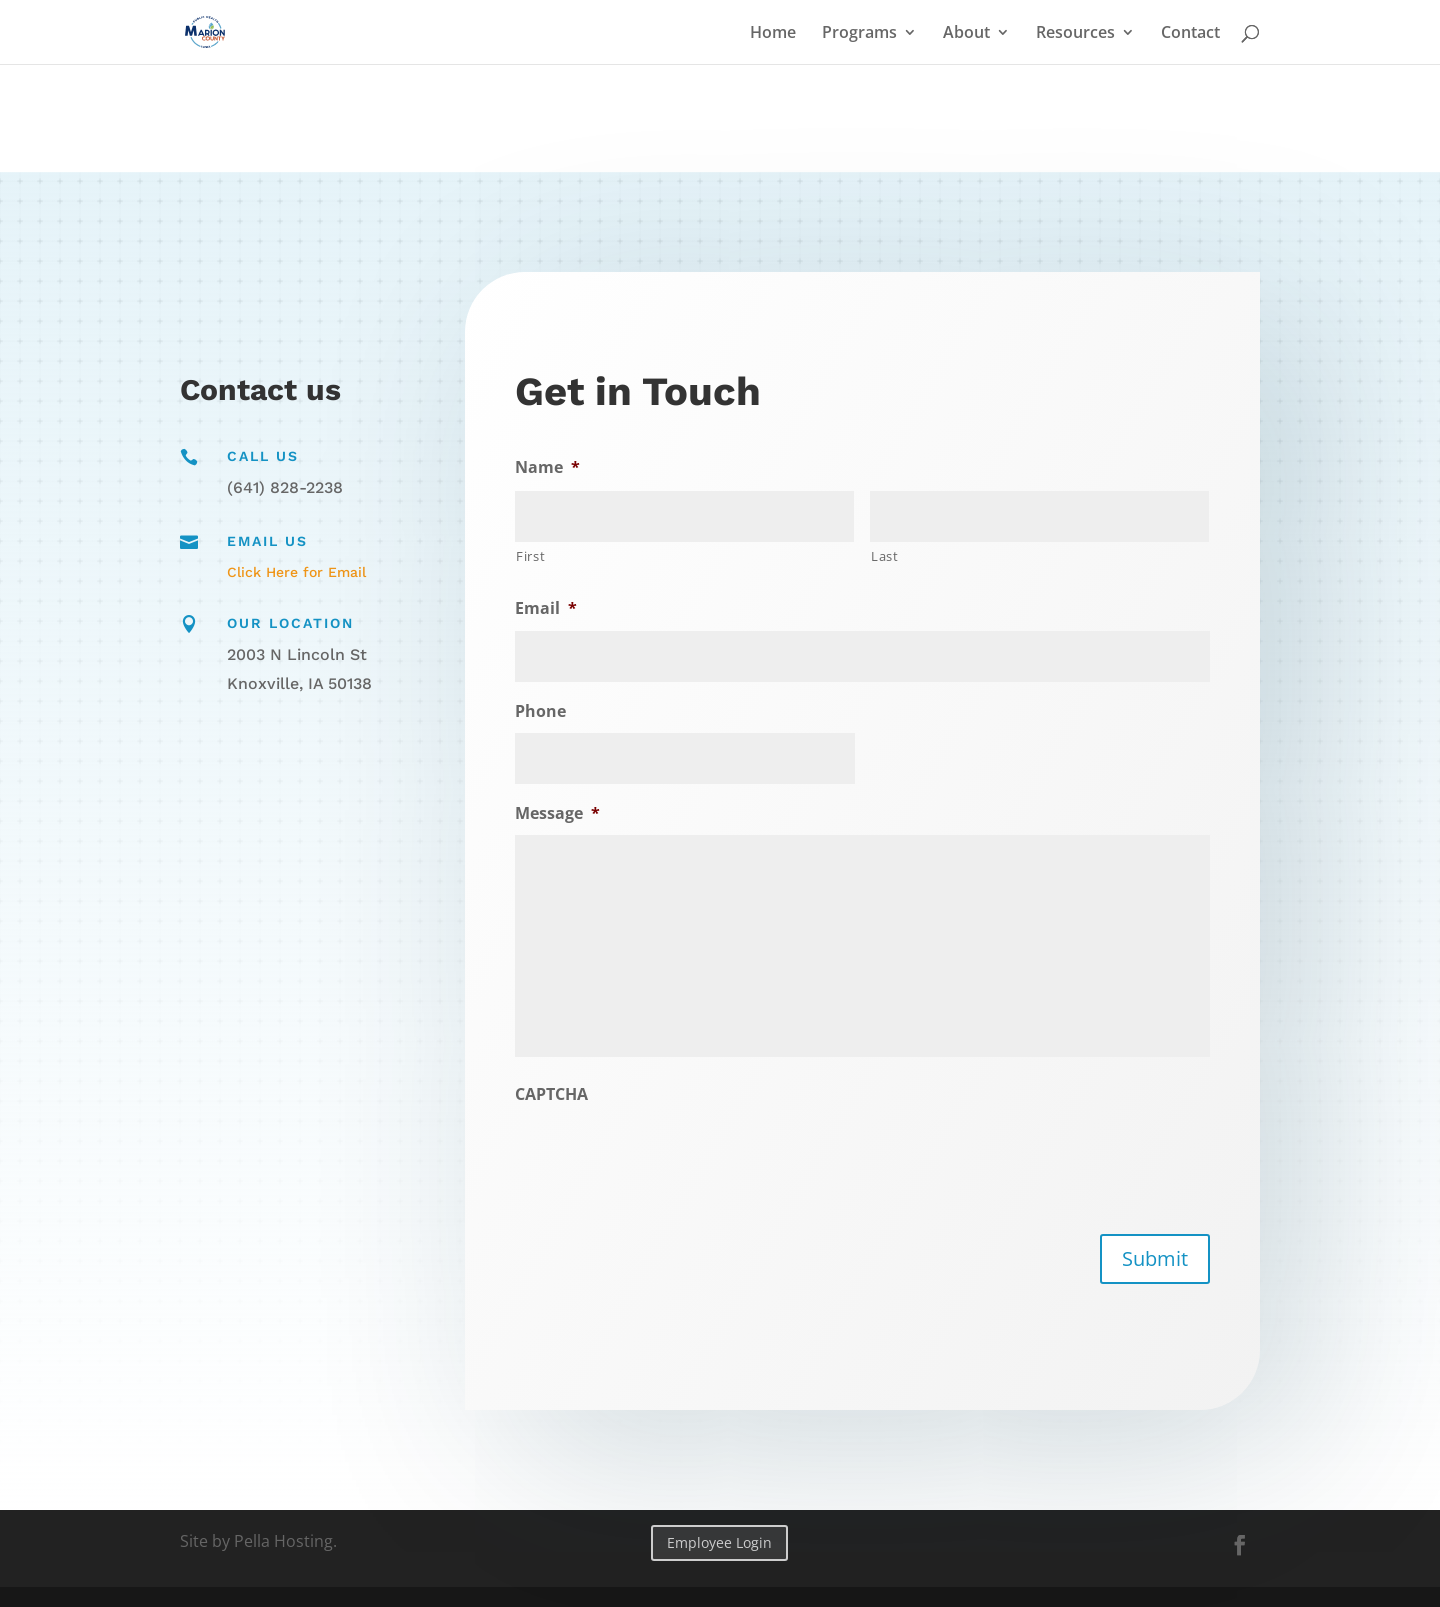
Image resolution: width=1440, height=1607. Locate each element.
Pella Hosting (283, 1541)
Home (773, 34)
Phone (547, 711)
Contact (1190, 34)
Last (884, 556)
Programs (859, 34)
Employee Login (719, 1542)
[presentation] (671, 1154)
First (537, 558)
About (966, 34)
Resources (1075, 34)
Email (552, 610)
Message (563, 813)
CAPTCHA (557, 1093)
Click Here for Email (296, 572)
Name (553, 469)
